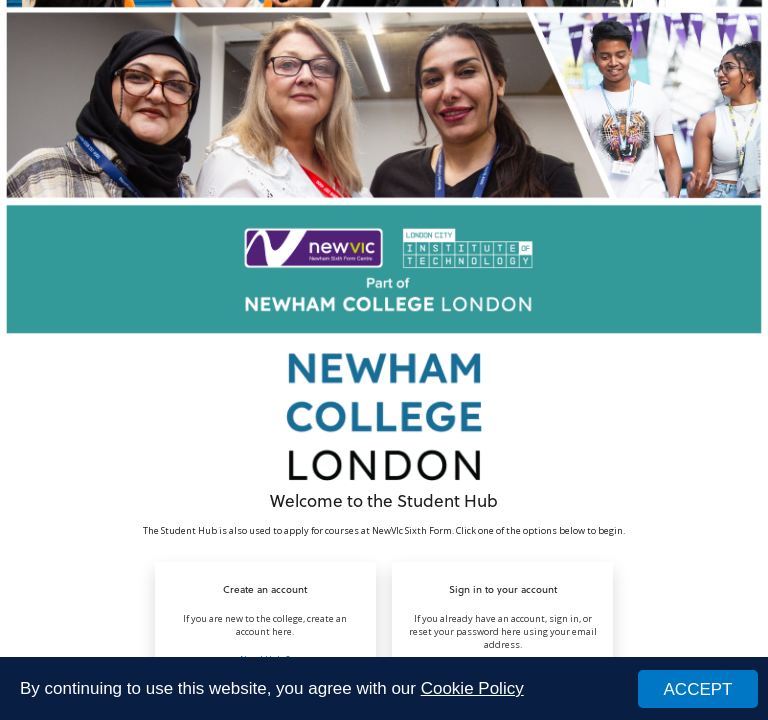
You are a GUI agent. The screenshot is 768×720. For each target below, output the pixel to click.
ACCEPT (698, 689)
